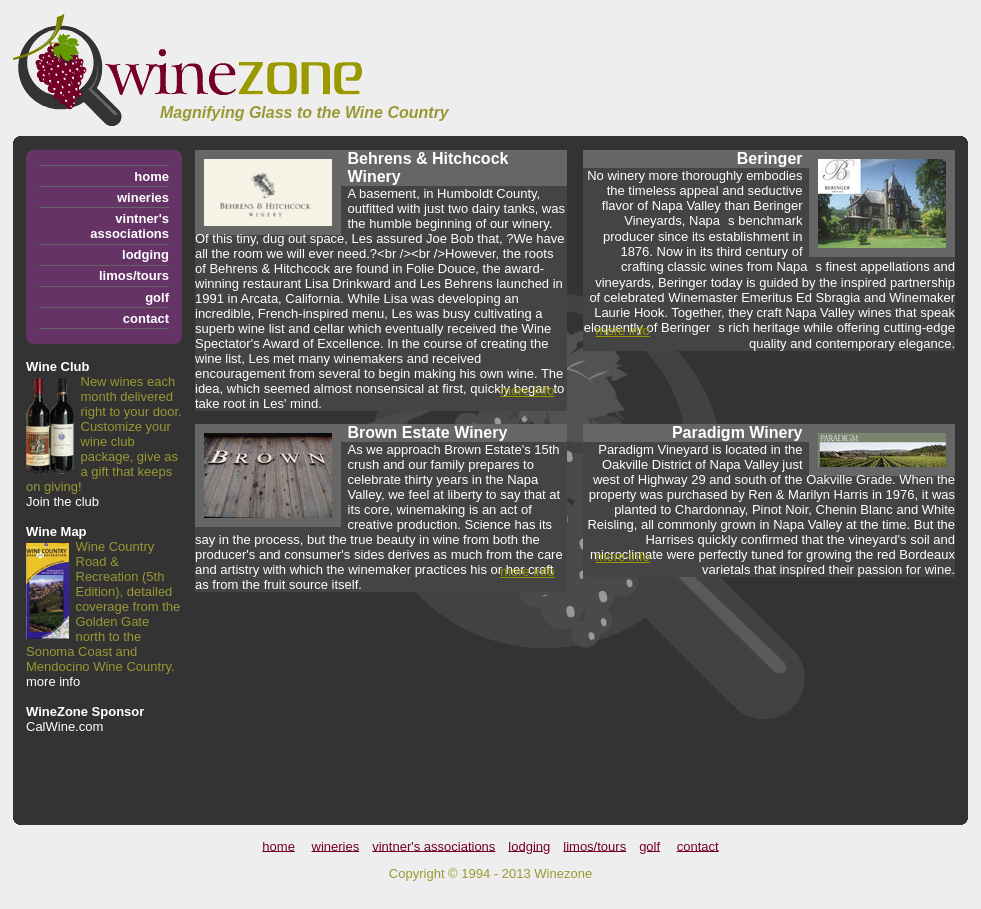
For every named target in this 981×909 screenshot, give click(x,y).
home (151, 176)
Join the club (62, 501)
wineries (143, 197)
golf (157, 297)
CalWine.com (64, 726)
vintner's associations (129, 226)
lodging (145, 254)
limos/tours (134, 275)
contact (146, 318)
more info (53, 681)
